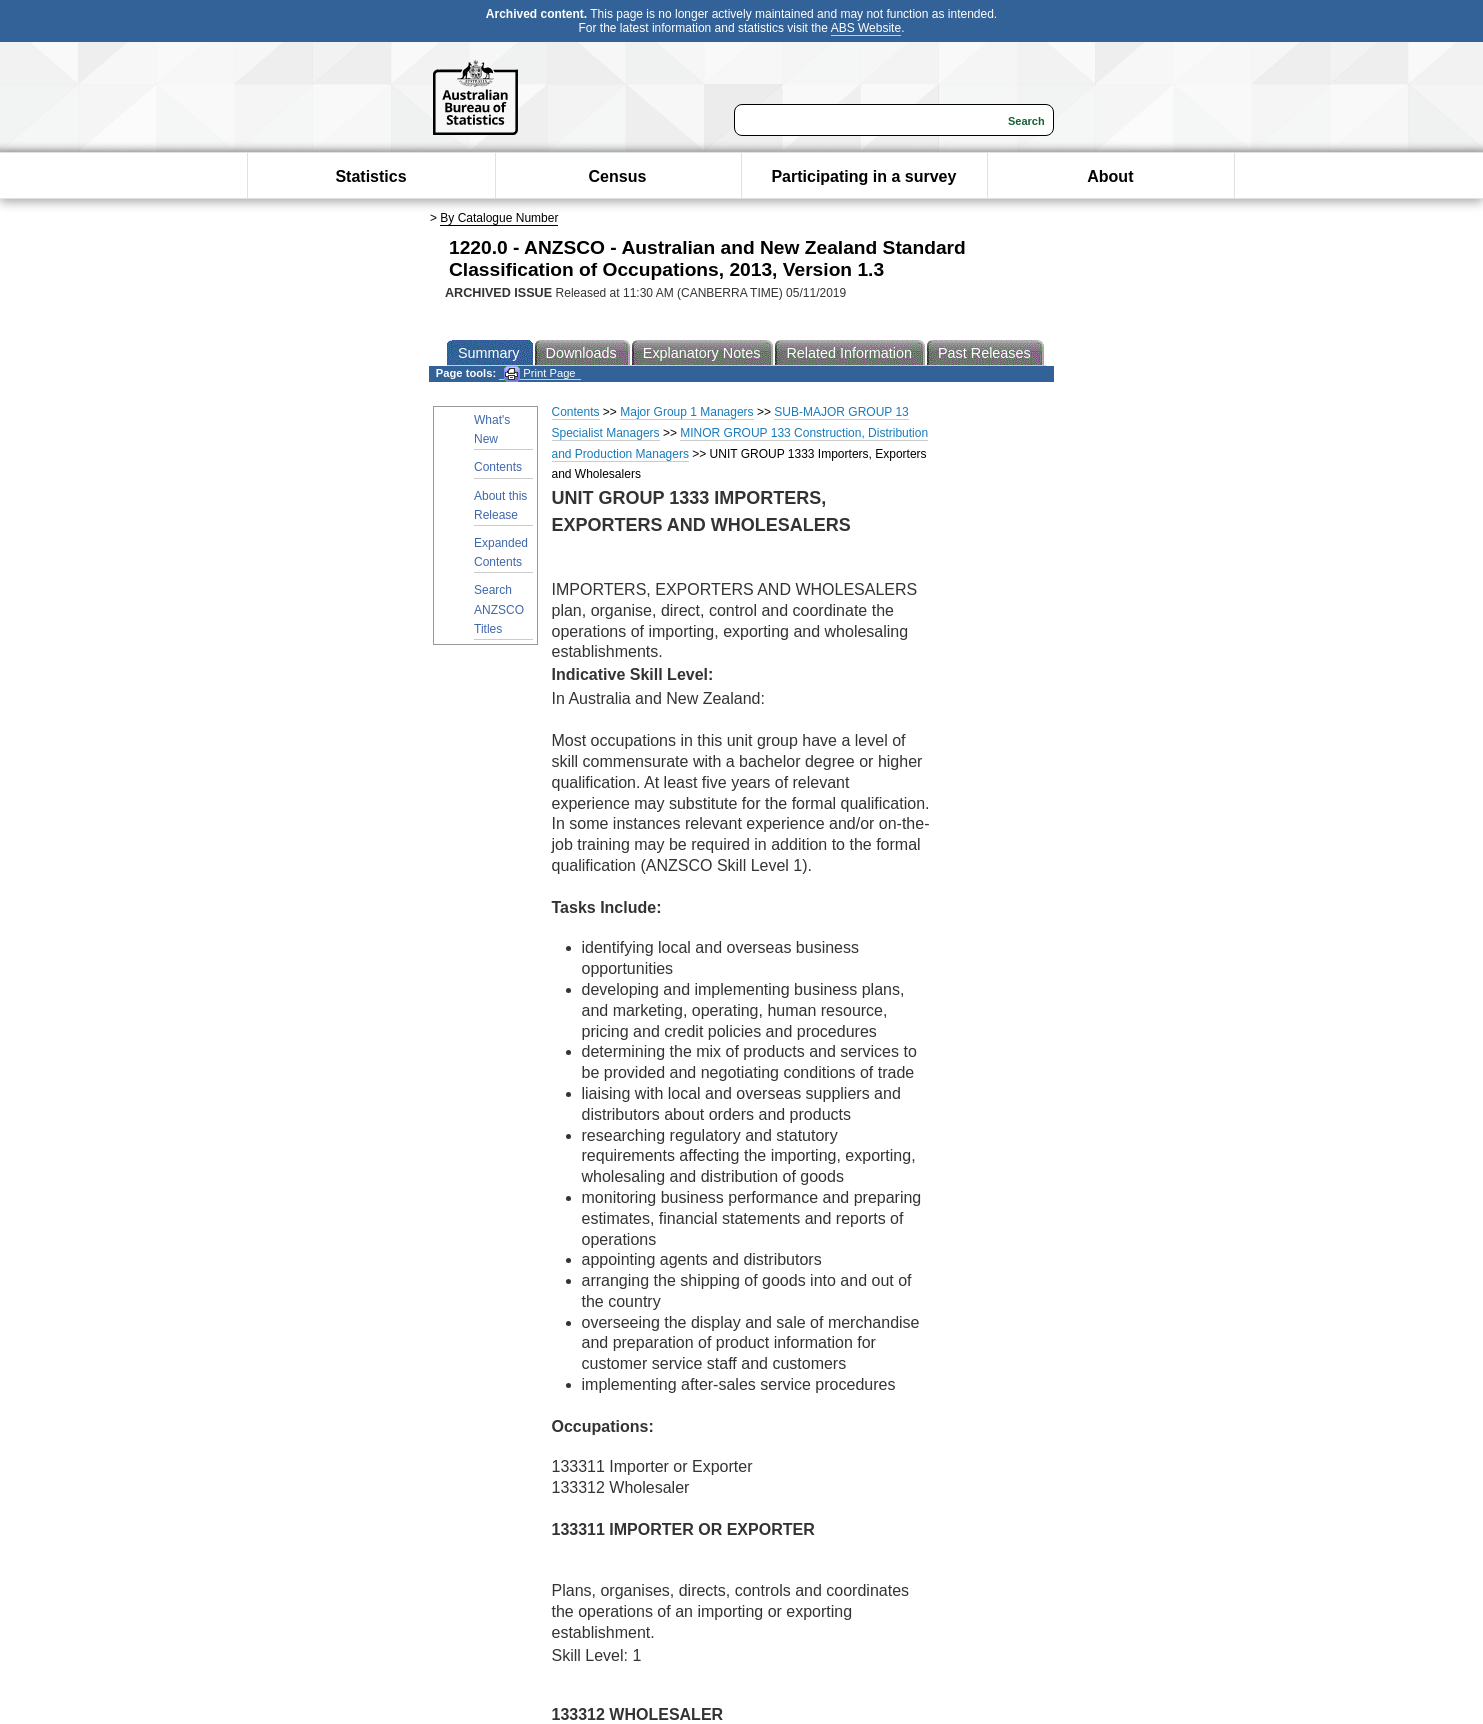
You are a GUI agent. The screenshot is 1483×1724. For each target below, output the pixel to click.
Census (618, 176)
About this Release (500, 505)
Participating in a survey (863, 176)
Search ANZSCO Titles (499, 609)
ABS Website (866, 28)
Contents (498, 467)
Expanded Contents (501, 552)
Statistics (370, 176)
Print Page (539, 373)
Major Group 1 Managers (686, 412)
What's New (492, 429)
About (1110, 176)
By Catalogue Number (499, 218)
